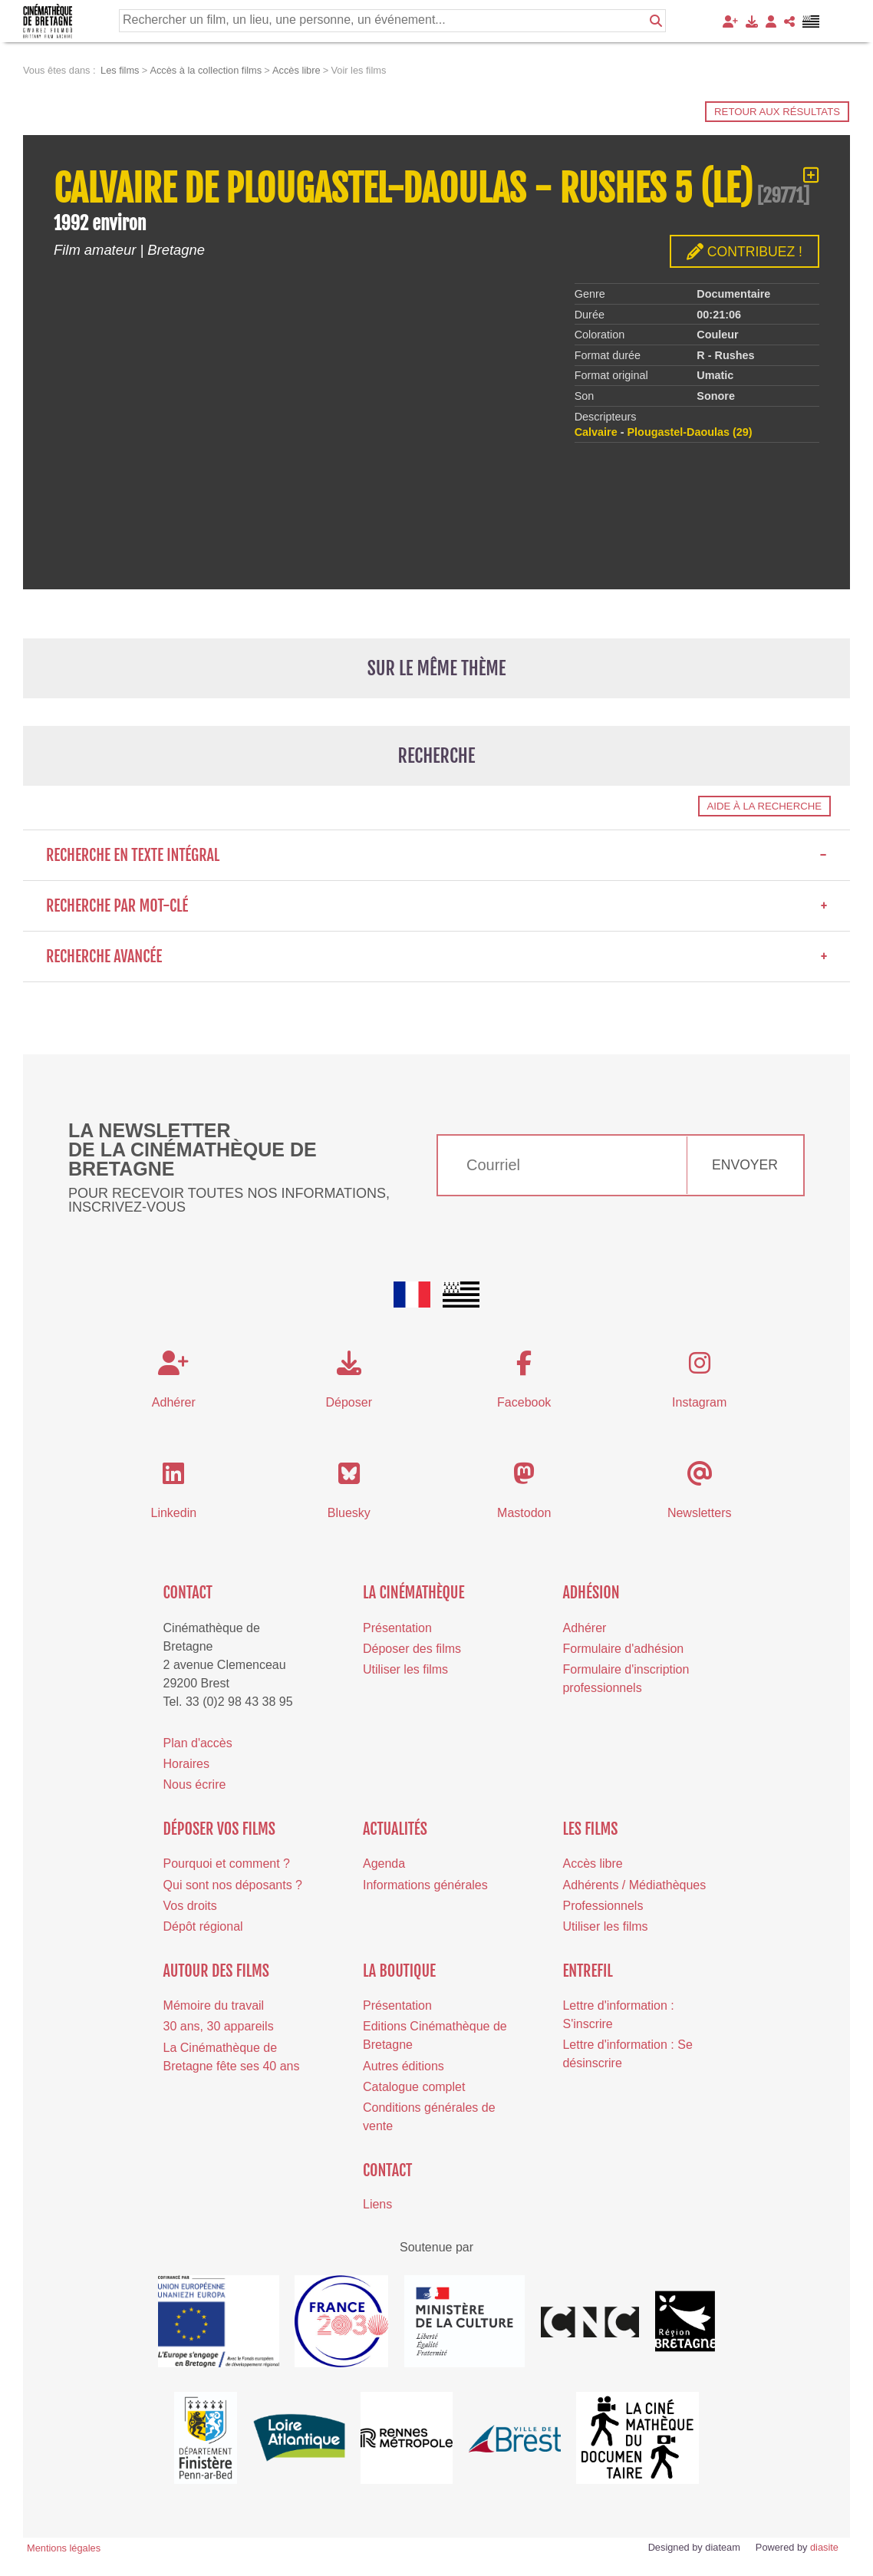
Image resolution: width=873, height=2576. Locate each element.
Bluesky (349, 1512)
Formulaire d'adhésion (623, 1648)
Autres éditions (403, 2066)
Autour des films (216, 1971)
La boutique (399, 1971)
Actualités (395, 1829)
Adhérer (584, 1627)
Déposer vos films (219, 1829)
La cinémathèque (414, 1592)
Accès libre (592, 1863)
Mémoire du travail (214, 2005)
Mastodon (524, 1512)
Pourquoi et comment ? (226, 1863)
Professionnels (602, 1905)
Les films (590, 1829)
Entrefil (587, 1971)
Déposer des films (412, 1648)
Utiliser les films (405, 1669)
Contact (187, 1592)
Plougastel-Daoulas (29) (690, 432)
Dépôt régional (203, 1926)
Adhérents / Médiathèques (634, 1885)
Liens (377, 2204)
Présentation (397, 1627)
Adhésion (590, 1592)
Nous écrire (194, 1784)
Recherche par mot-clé (436, 905)
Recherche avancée (436, 956)
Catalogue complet (414, 2086)
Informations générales (425, 1885)
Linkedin (174, 1512)
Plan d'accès (197, 1743)
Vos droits (190, 1905)
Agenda (384, 1863)
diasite (824, 2547)
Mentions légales (63, 2548)
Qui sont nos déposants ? (232, 1885)
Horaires (186, 1763)
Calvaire (596, 432)
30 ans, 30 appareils (218, 2026)
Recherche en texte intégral (436, 855)
